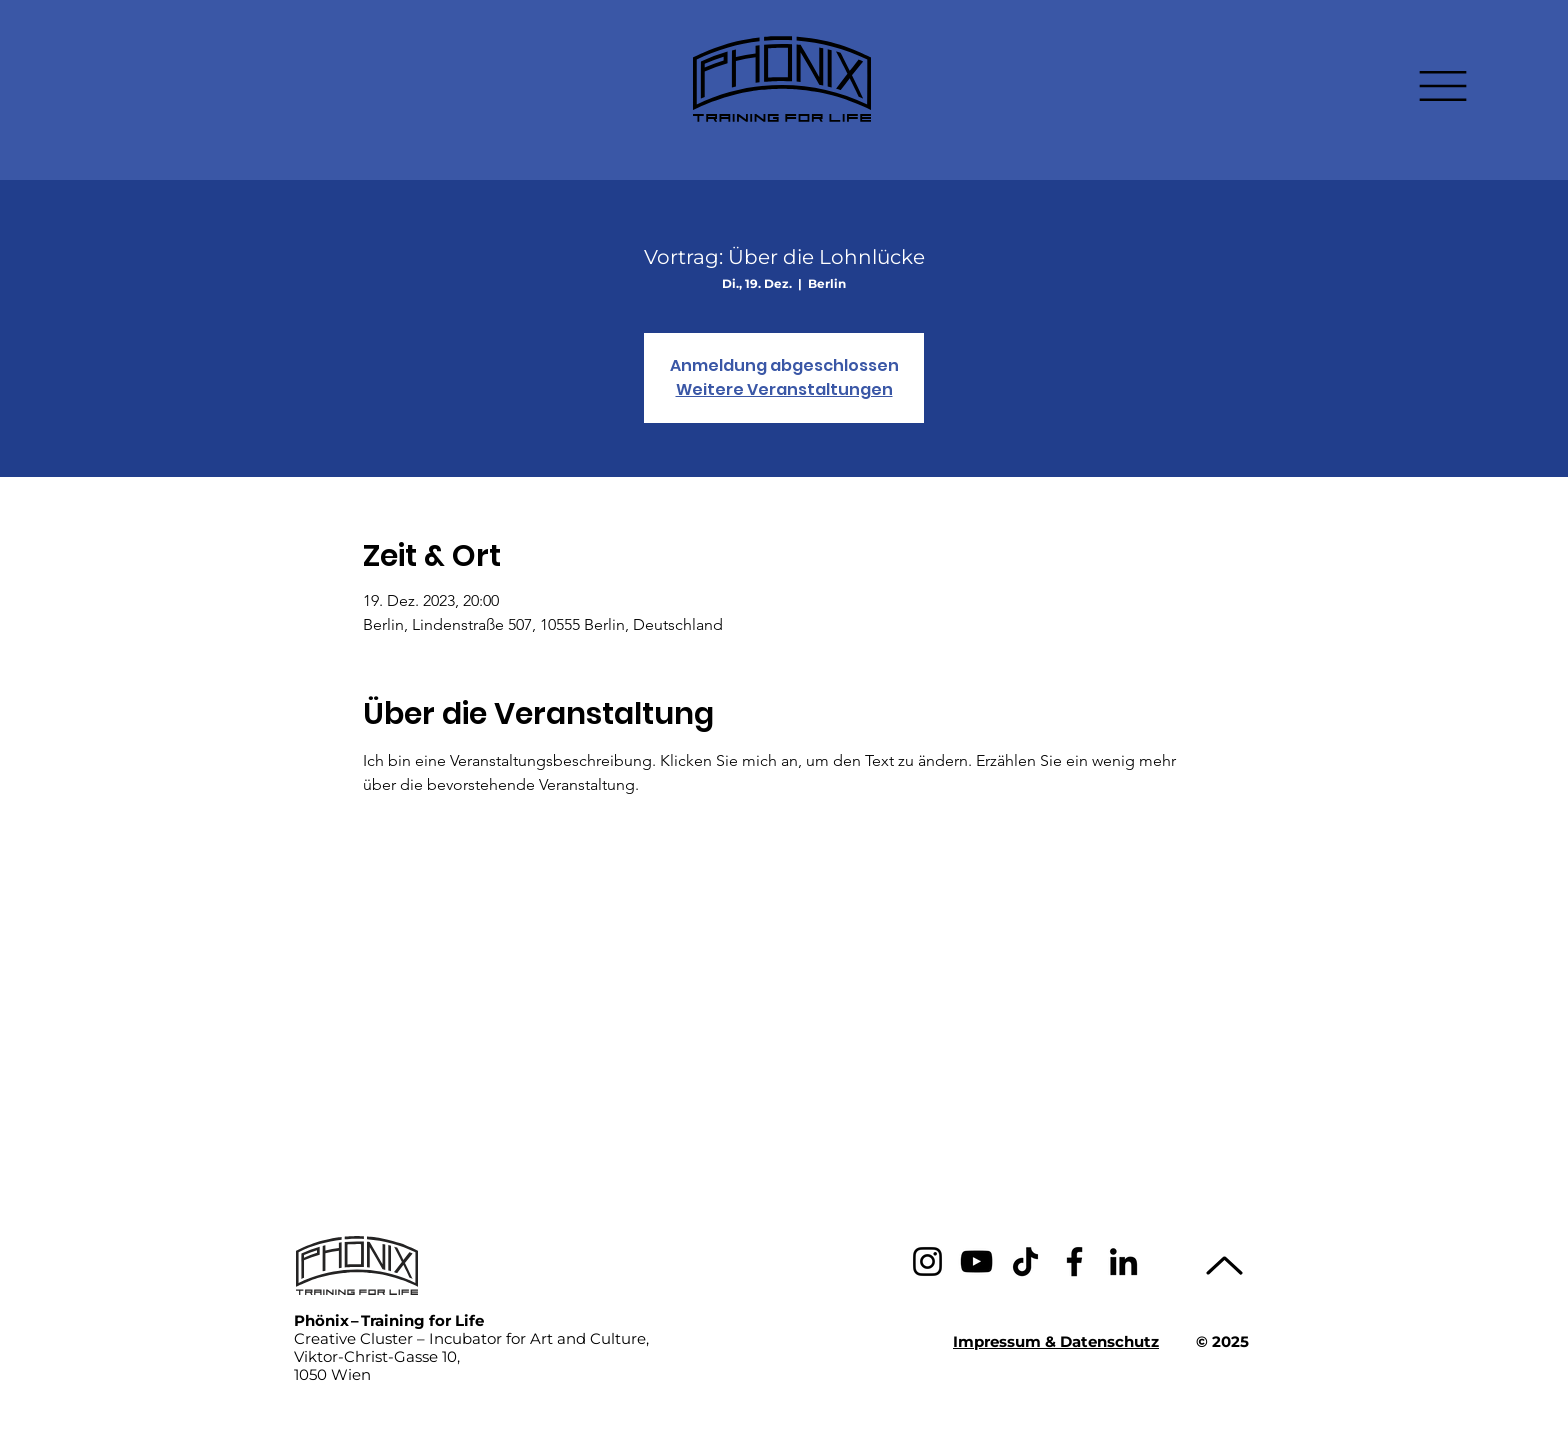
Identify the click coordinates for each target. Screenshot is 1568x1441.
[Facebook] (1074, 1261)
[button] (1443, 86)
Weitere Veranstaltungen (784, 389)
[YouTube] (976, 1261)
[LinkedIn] (1123, 1261)
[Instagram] (927, 1261)
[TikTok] (1025, 1261)
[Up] (1224, 1265)
